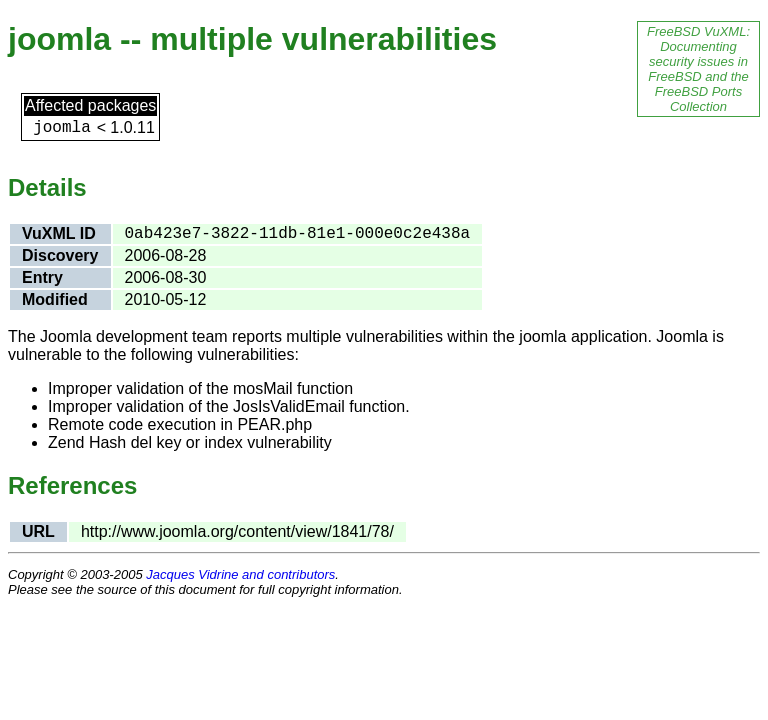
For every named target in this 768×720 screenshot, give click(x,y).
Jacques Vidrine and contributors (240, 574)
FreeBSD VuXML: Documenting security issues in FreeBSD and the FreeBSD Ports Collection (698, 69)
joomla (62, 128)
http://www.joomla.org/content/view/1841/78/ (237, 531)
